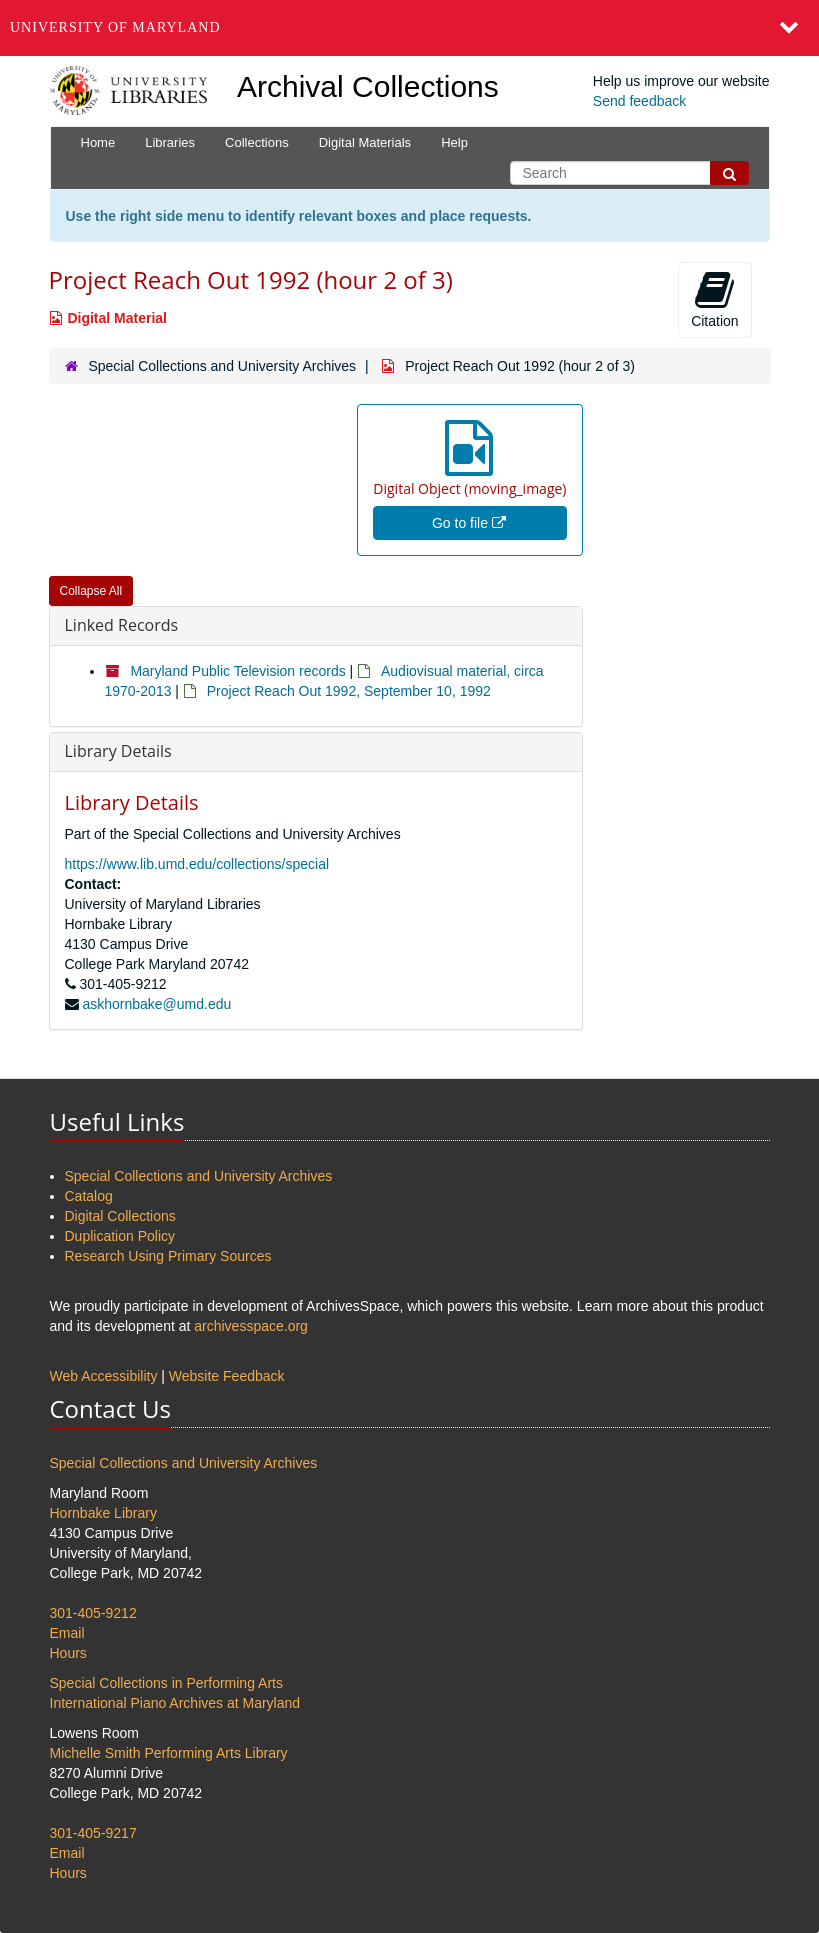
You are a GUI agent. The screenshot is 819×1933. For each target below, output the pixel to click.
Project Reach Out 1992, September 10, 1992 (349, 691)
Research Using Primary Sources (168, 1256)
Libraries (170, 142)
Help (454, 142)
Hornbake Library (103, 1513)
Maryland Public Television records (237, 671)
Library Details (118, 751)
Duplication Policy (120, 1236)
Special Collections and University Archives (222, 366)
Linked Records (122, 625)
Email (67, 1633)
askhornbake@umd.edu (156, 1004)
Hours (68, 1653)
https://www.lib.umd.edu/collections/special (197, 864)
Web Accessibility (104, 1376)
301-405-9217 (93, 1833)
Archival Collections (368, 86)
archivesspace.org (251, 1326)
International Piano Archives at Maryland (175, 1703)
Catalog (89, 1196)
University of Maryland (115, 27)
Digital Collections (120, 1216)
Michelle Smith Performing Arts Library (169, 1753)
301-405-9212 (93, 1613)
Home (98, 142)
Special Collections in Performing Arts (166, 1683)
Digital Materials (365, 142)
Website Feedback (227, 1376)
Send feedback (639, 101)
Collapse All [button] (91, 591)
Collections (257, 142)
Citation (714, 299)
